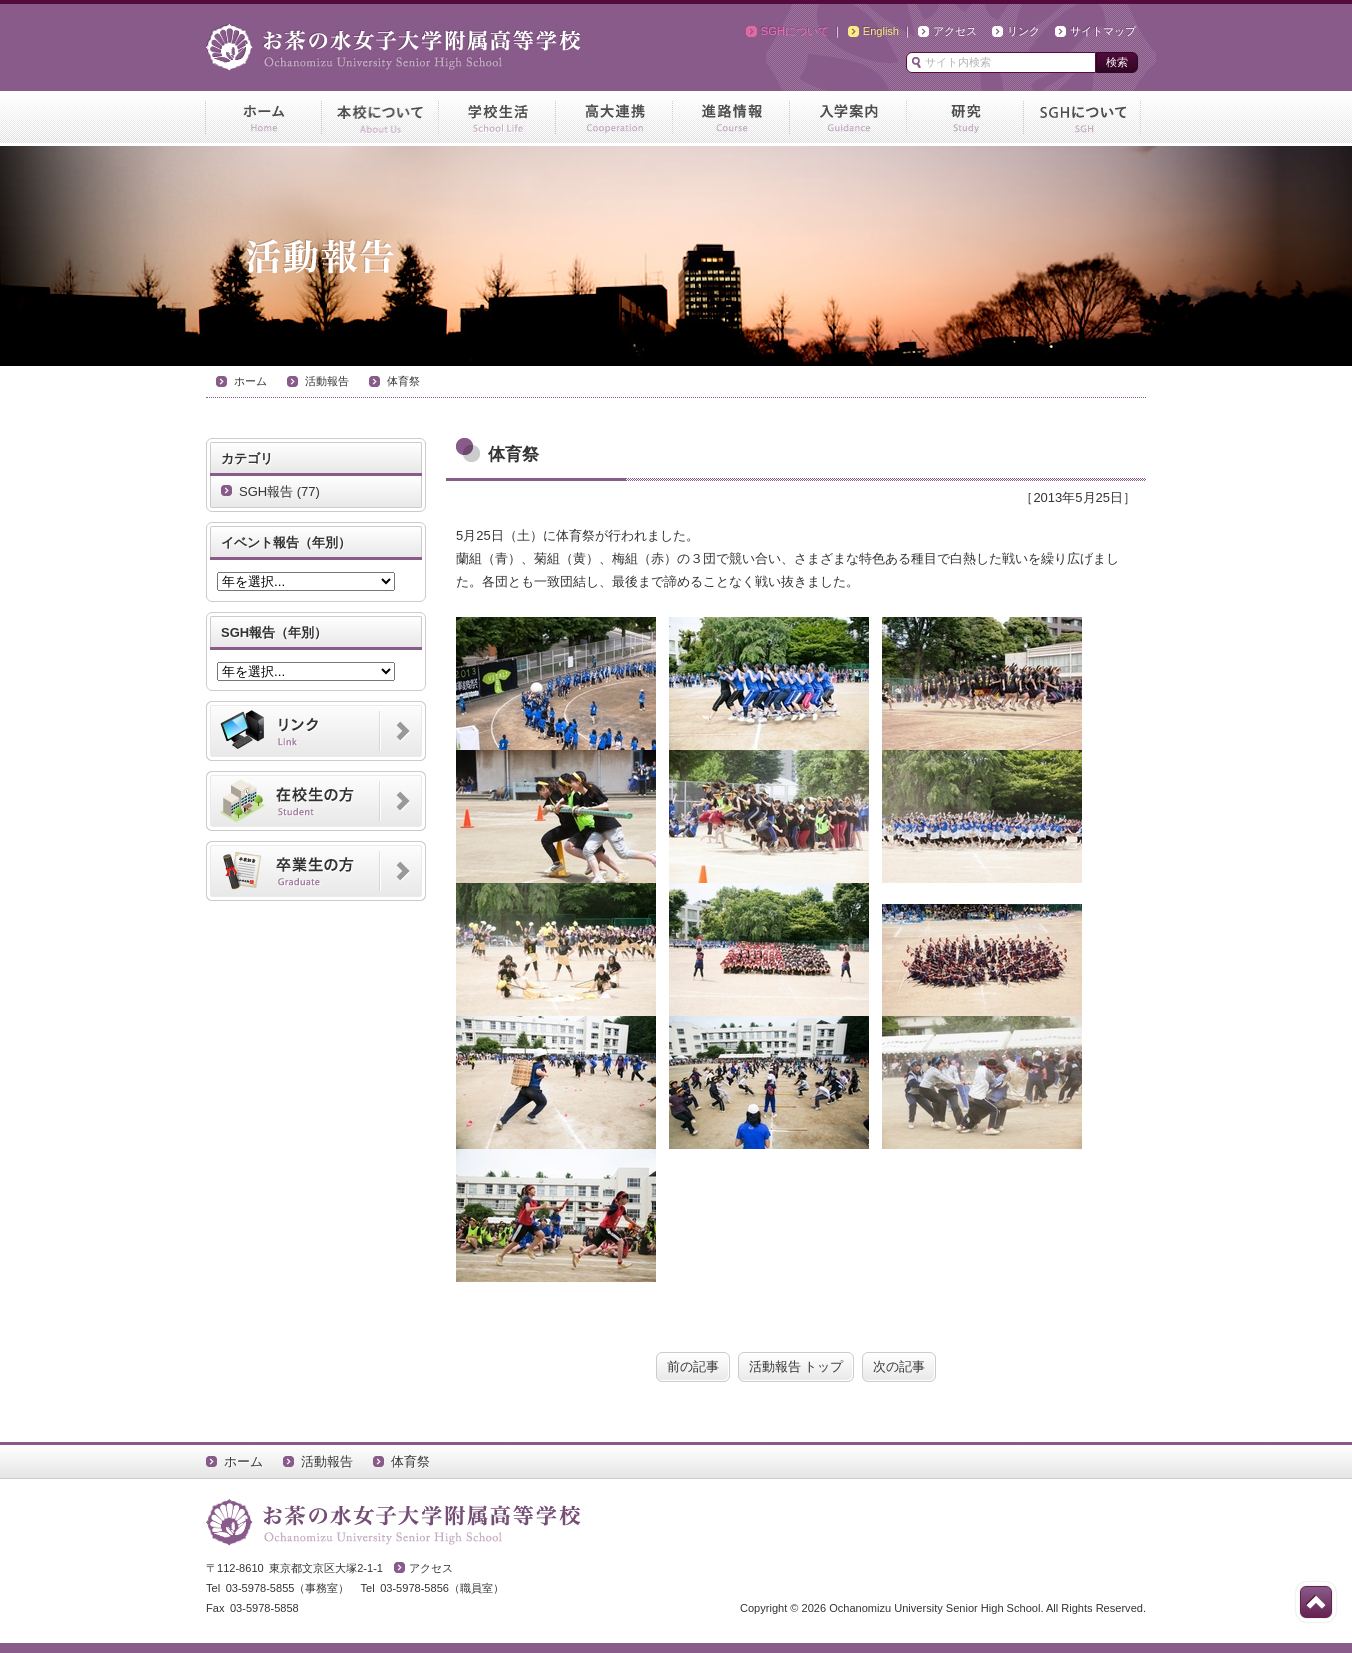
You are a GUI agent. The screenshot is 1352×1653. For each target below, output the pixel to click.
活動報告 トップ (796, 1366)
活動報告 (327, 381)
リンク (1023, 31)
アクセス (955, 31)
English (881, 31)
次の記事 (899, 1366)
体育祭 (403, 381)
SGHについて (795, 31)
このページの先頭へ (1316, 1602)
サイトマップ (1103, 31)
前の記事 (693, 1366)
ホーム (250, 381)
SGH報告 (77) (279, 491)
